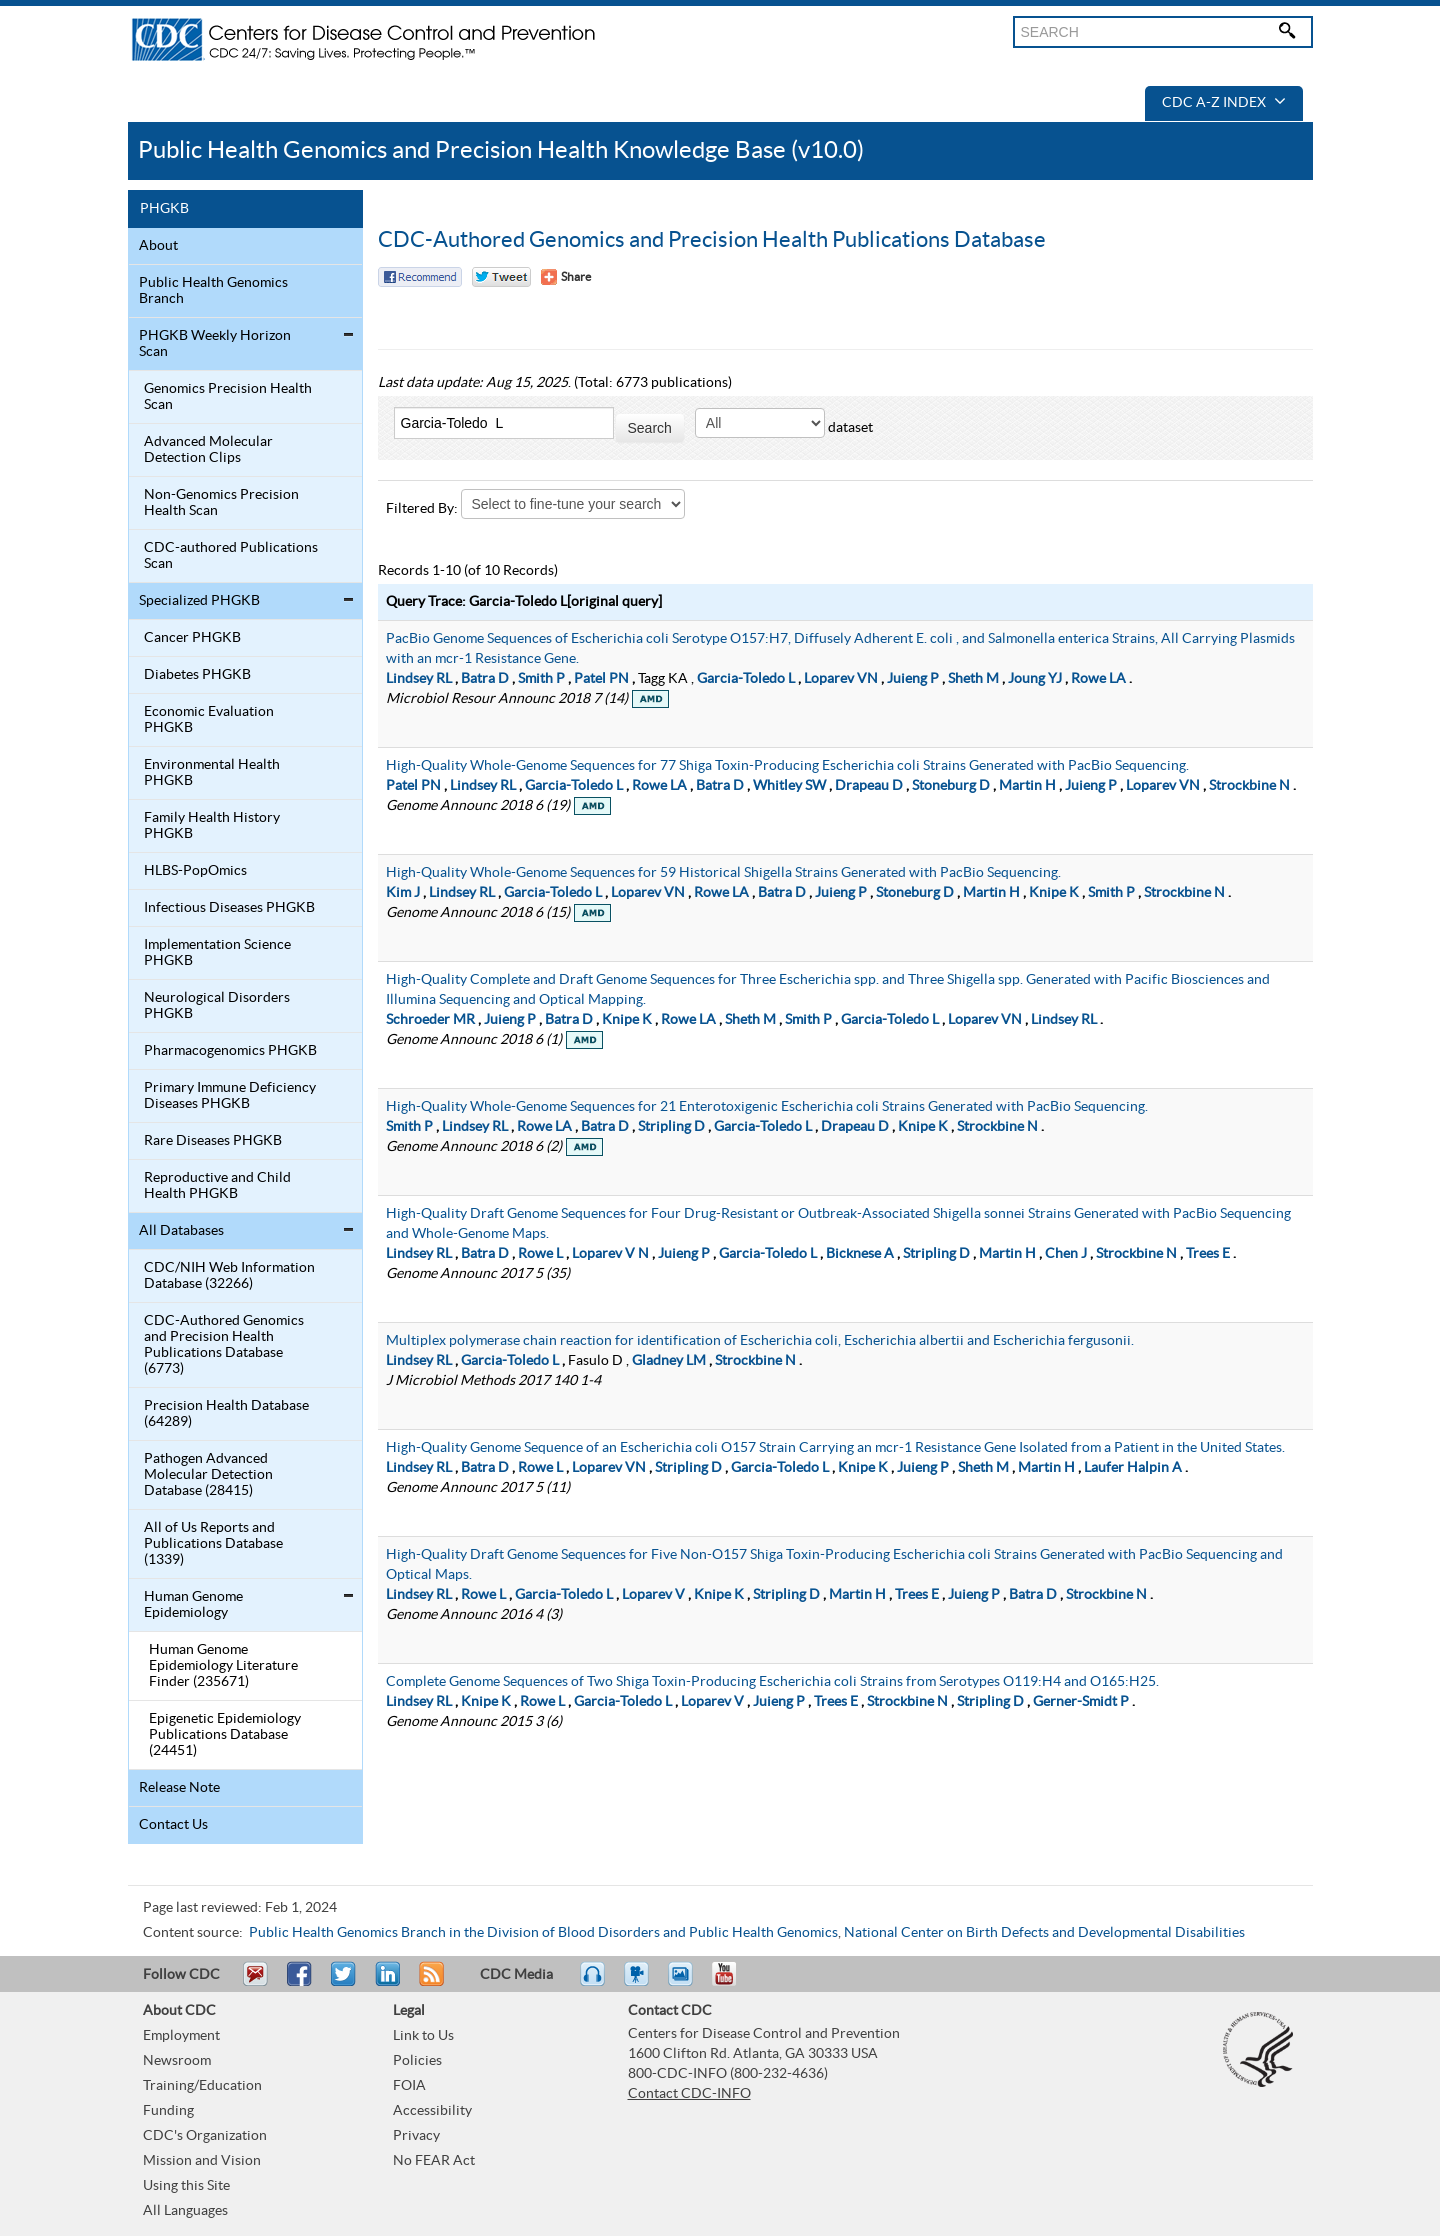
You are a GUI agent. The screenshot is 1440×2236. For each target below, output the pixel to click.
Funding (168, 2111)
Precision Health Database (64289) (226, 1414)
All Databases (181, 1231)
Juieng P (913, 679)
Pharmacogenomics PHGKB (230, 1051)
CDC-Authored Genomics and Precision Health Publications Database (712, 240)
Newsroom (177, 2061)
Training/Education (202, 2086)
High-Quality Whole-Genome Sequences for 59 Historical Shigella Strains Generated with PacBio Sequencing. (723, 873)
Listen (593, 1983)
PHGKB (164, 209)
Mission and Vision (202, 2161)
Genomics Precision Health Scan (228, 397)
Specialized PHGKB (199, 601)
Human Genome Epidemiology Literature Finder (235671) (223, 1666)
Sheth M (973, 679)
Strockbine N (1249, 786)
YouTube (734, 1983)
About (158, 246)
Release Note (179, 1788)
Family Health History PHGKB (212, 826)
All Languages (185, 2211)
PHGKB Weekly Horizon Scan (215, 344)
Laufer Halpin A (1133, 1468)
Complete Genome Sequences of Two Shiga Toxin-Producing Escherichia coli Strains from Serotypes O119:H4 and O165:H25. (772, 1682)
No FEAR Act (434, 2161)
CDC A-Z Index (1224, 103)
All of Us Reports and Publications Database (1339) (213, 1544)
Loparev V (653, 1595)
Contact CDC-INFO (689, 2094)
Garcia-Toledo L (746, 679)
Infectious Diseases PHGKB (229, 908)
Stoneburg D (951, 786)
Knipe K (1054, 893)
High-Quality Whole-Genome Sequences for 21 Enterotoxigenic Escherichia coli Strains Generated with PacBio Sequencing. (767, 1107)
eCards (685, 1983)
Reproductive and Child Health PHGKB (217, 1186)
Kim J (403, 893)
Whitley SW (789, 786)
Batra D (485, 679)
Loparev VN (841, 679)
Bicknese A (860, 1254)
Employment (181, 2036)
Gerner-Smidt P (1081, 1702)
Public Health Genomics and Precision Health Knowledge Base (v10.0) (501, 150)
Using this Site (186, 2186)
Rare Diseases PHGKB (213, 1141)
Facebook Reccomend (420, 277)
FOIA (409, 2086)
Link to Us (423, 2036)
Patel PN (601, 679)
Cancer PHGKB (192, 638)
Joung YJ (1035, 679)
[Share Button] (566, 277)
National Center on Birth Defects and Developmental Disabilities (1044, 1933)
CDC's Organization (205, 2136)
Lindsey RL (419, 679)
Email (255, 1983)
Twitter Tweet (501, 277)
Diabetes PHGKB (197, 675)
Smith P (541, 679)
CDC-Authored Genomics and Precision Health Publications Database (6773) (224, 1345)
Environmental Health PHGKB (212, 773)
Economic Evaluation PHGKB (209, 720)
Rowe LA (1098, 679)
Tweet (344, 1983)
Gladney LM (669, 1361)
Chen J (1066, 1254)
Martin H (1027, 786)
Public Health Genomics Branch (213, 291)
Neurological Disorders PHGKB (217, 1006)
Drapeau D (869, 786)
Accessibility (432, 2111)
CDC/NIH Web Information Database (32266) (229, 1276)
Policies (417, 2061)
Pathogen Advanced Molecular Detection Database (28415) (208, 1475)
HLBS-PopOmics (195, 871)
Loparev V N (610, 1254)
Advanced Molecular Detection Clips (208, 450)
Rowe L (540, 1254)
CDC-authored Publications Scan (231, 556)
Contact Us (173, 1825)
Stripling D (671, 1127)
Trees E (1208, 1254)
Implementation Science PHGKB (217, 953)
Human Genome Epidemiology (193, 1605)
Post (385, 1983)
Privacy (416, 2136)
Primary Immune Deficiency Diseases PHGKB (230, 1096)
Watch (639, 1983)
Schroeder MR (430, 1020)
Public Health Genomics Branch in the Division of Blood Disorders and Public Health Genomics (543, 1933)
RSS (429, 1983)
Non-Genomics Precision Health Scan (221, 503)
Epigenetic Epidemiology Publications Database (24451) (225, 1735)
